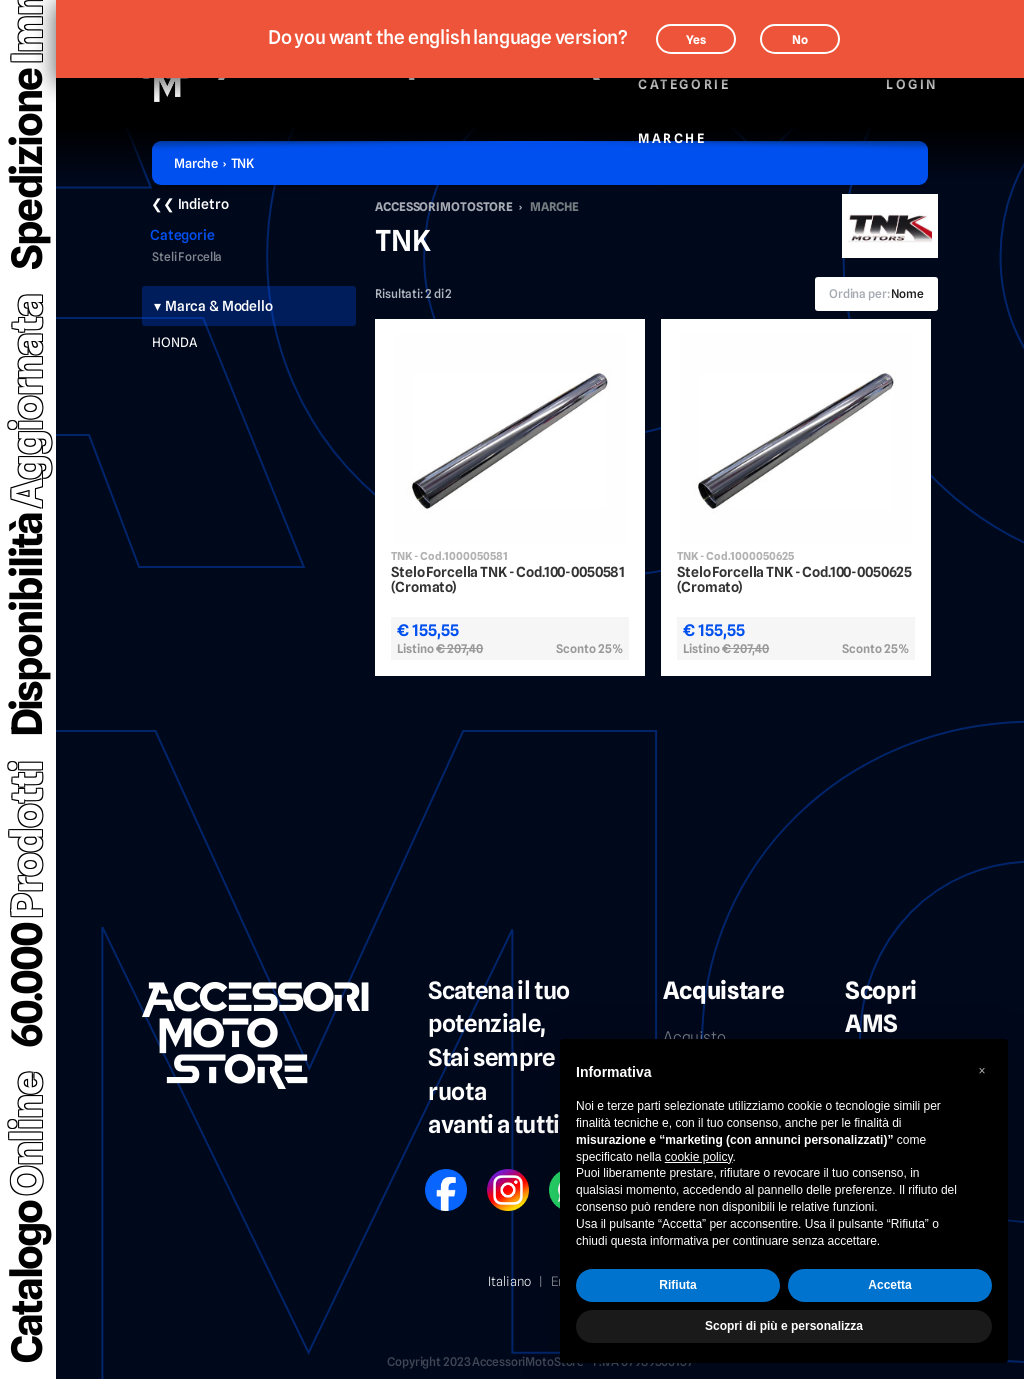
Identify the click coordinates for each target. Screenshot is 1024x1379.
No (800, 39)
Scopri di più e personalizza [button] (784, 1326)
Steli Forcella (187, 257)
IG (493, 1176)
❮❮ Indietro (189, 204)
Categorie (683, 73)
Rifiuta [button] (677, 1285)
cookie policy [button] (699, 1157)
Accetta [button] (889, 1285)
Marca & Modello (219, 306)
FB (432, 1176)
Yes (696, 39)
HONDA (174, 342)
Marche (672, 127)
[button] (982, 1071)
